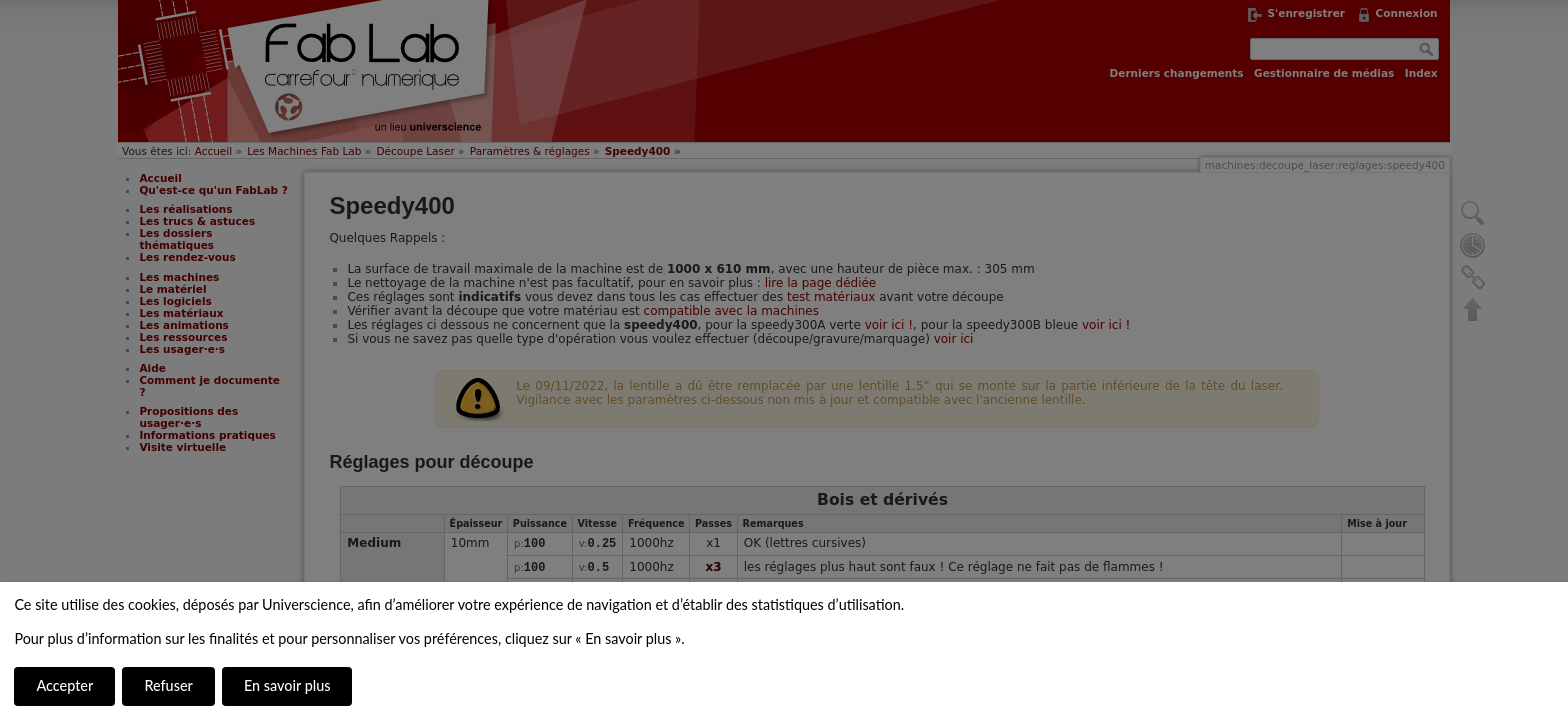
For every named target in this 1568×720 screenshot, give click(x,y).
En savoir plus (287, 685)
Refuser (168, 685)
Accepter (64, 685)
